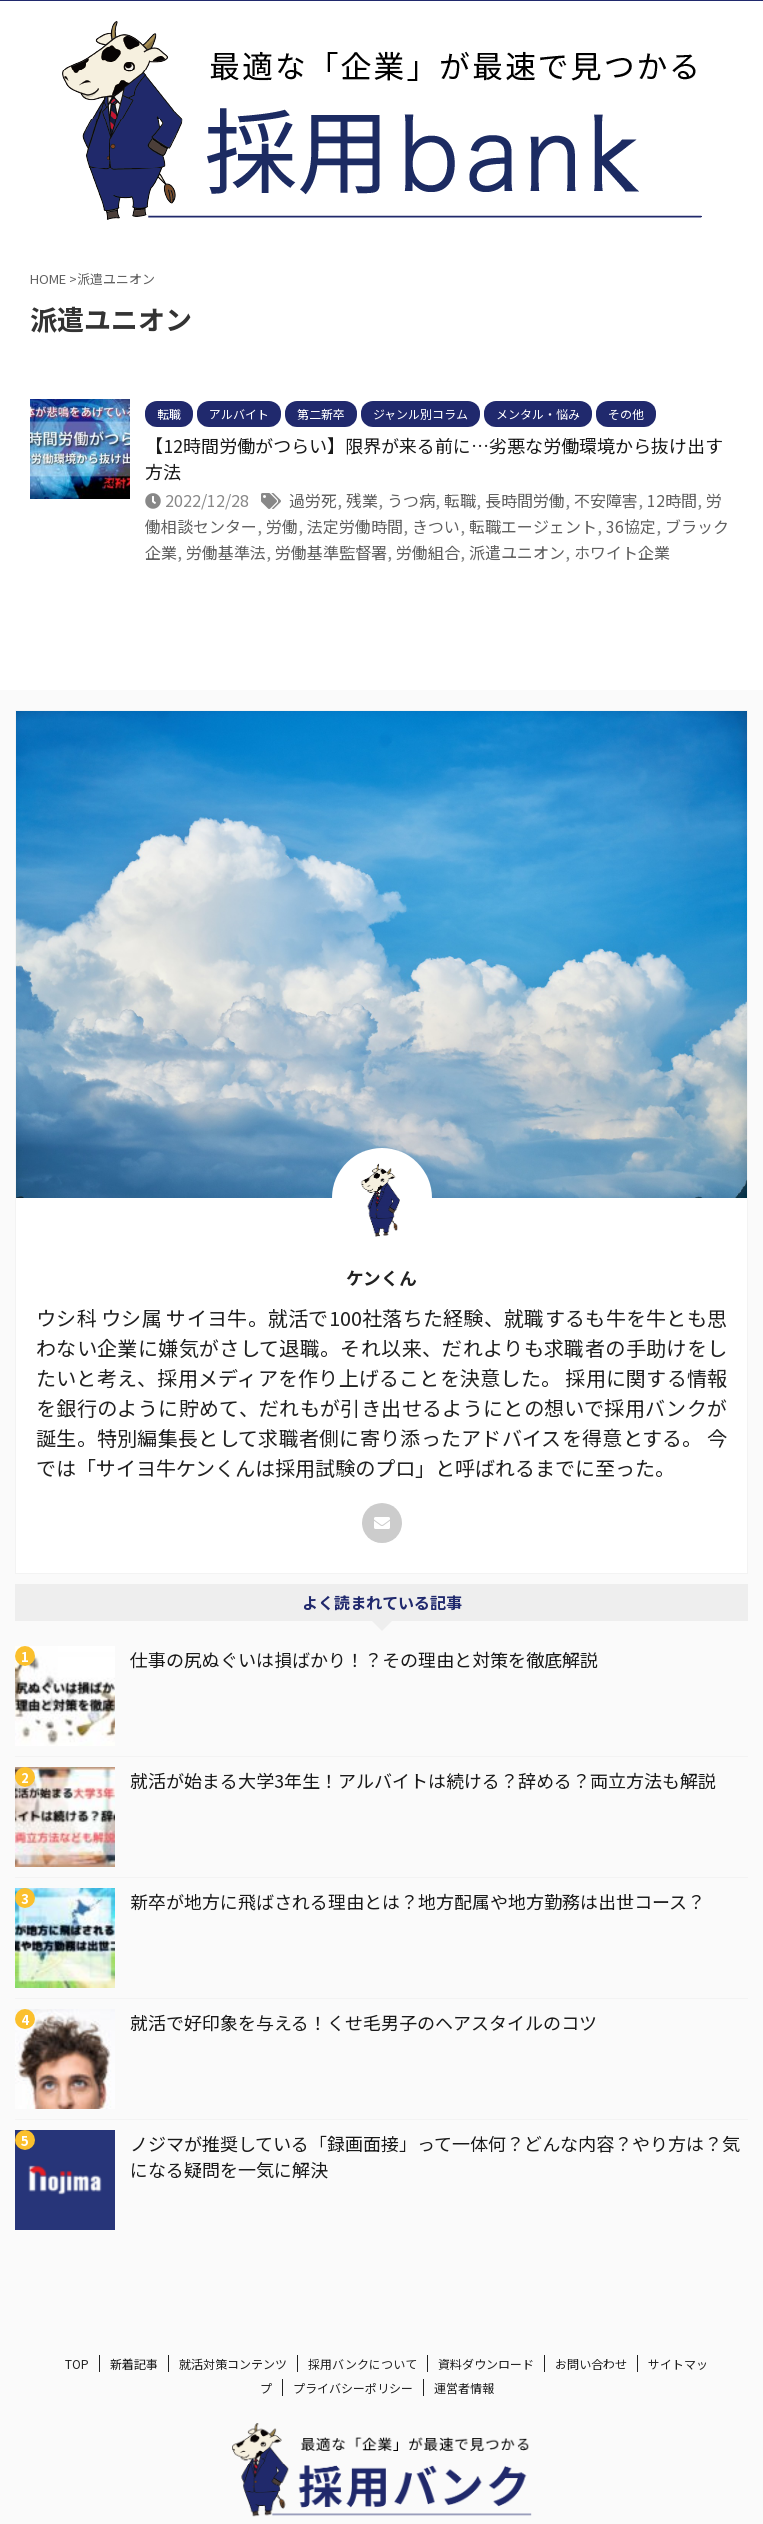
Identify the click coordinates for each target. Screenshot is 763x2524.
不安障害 (606, 500)
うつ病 (411, 500)
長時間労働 (525, 500)
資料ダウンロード (486, 2380)
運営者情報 (464, 2404)
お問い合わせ (591, 2380)
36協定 (631, 526)
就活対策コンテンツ (233, 2380)
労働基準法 (226, 552)
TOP (77, 2380)
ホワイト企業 (622, 552)
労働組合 (428, 552)
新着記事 (134, 2380)
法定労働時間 (355, 526)
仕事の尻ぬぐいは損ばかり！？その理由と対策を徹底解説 (364, 1659)
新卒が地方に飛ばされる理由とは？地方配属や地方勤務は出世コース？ (417, 1901)
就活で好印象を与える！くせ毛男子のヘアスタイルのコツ (363, 2022)
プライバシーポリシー (353, 2404)
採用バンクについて (362, 2380)
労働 (282, 526)
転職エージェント (533, 526)
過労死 (313, 500)
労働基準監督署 (331, 552)
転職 (460, 500)
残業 (362, 500)
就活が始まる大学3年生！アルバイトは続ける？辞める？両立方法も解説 (423, 1780)
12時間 (672, 500)
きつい (436, 526)
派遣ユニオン (517, 552)
